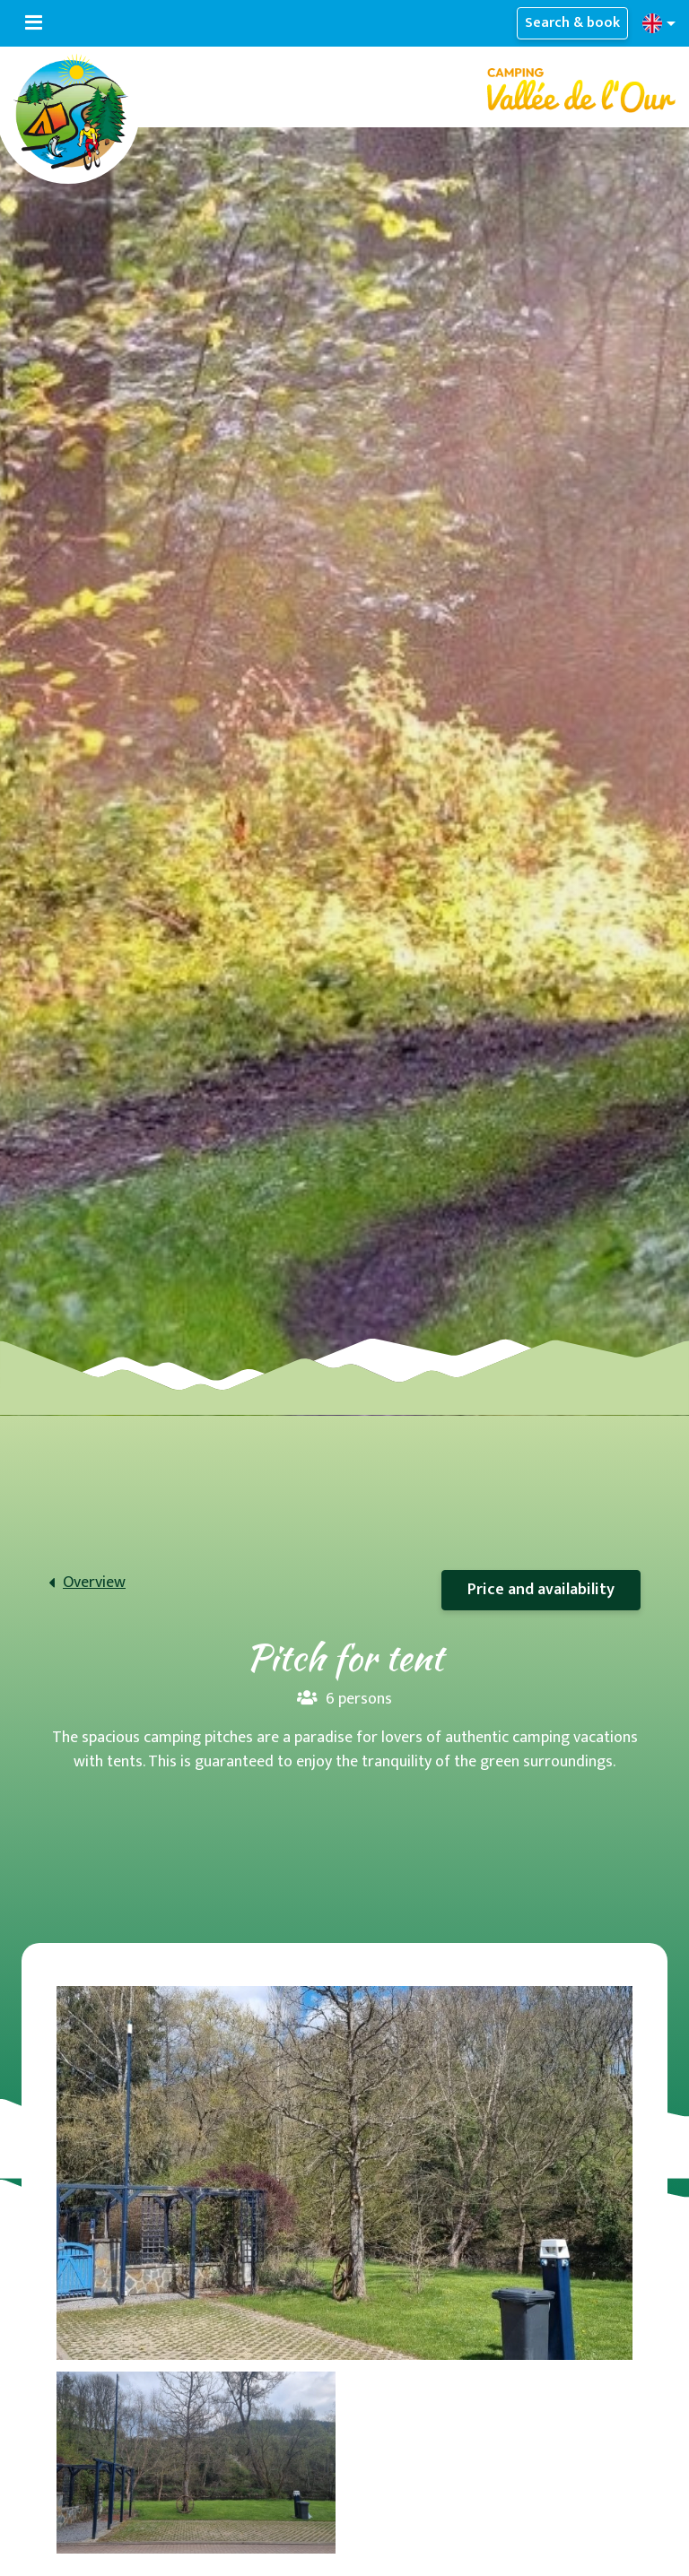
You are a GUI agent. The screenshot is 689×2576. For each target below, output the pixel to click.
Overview (94, 1583)
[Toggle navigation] (33, 23)
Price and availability (541, 1589)
